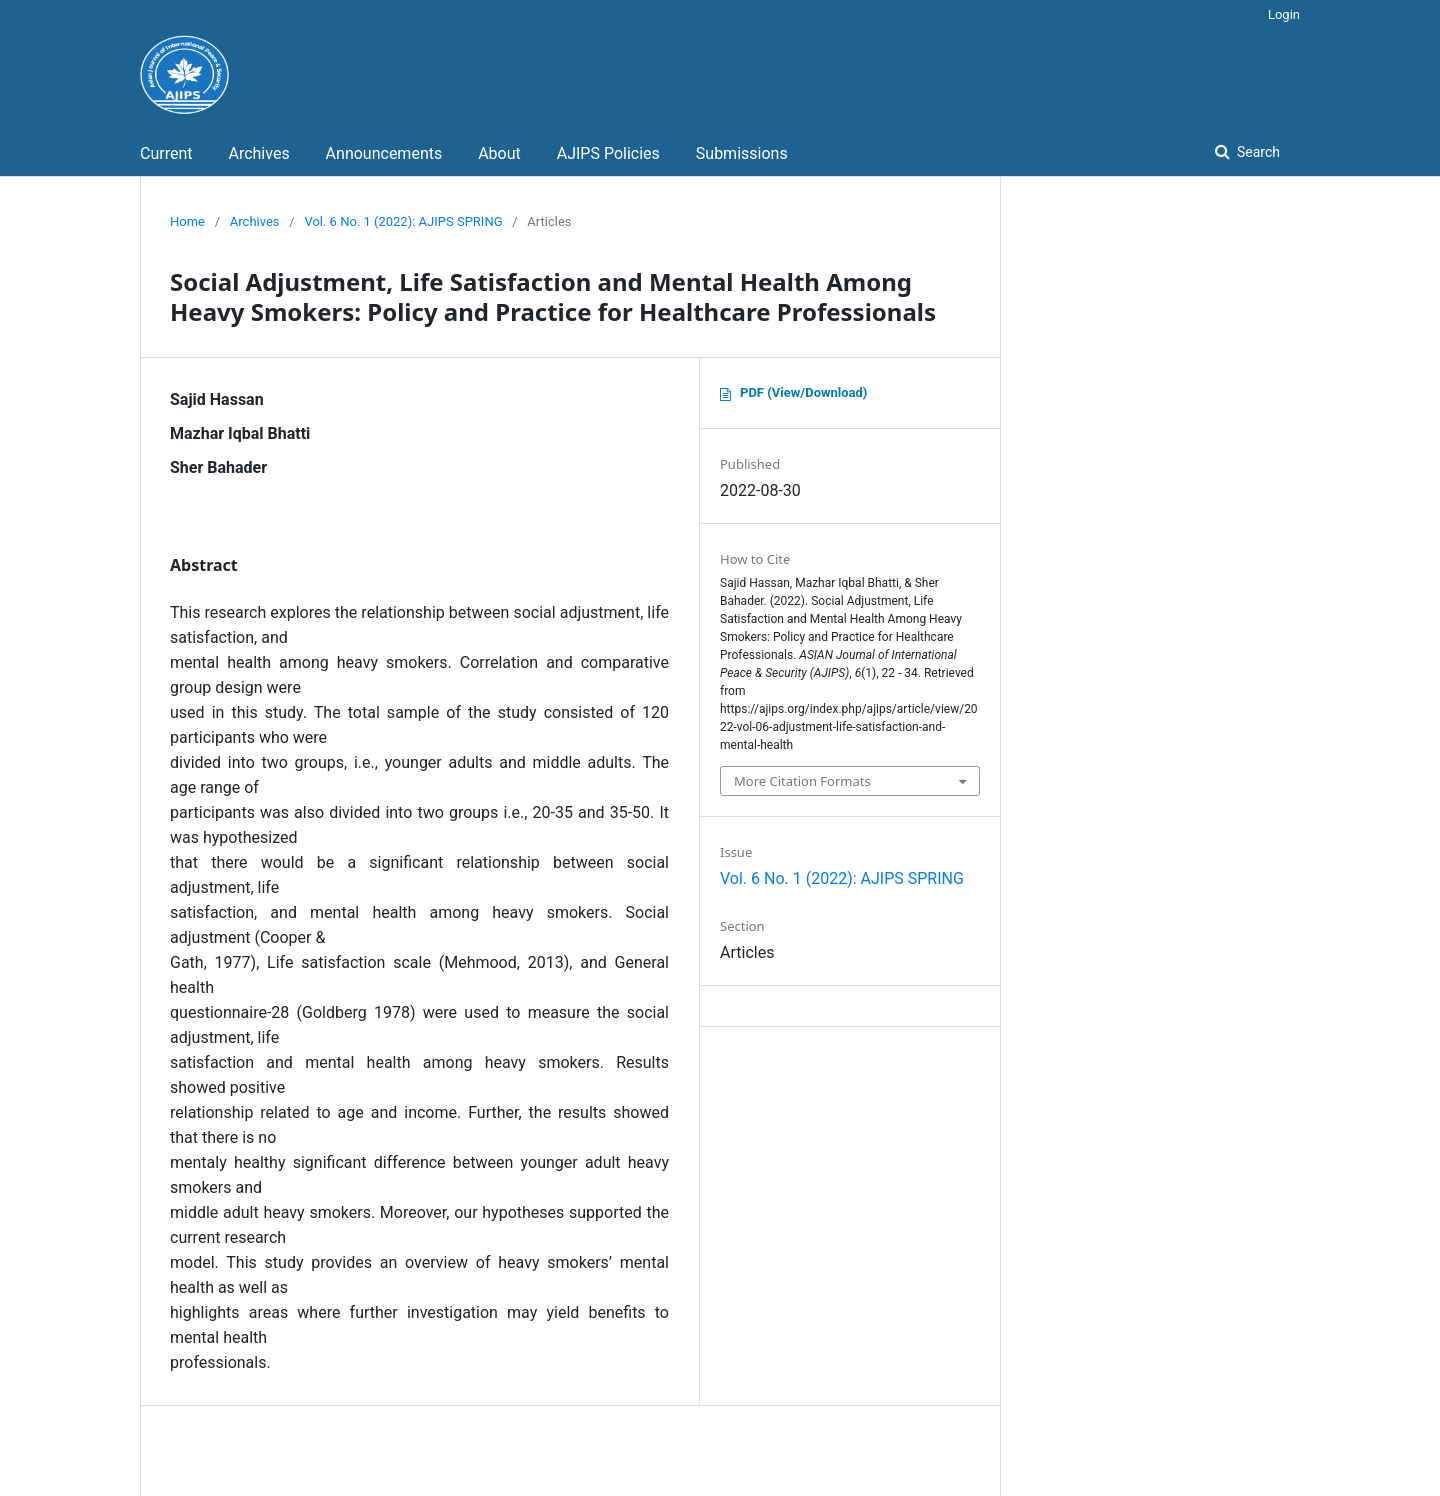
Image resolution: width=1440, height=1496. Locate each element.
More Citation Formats (802, 781)
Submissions (742, 153)
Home (187, 221)
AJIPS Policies (608, 153)
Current (166, 153)
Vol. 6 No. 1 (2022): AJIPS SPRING (403, 221)
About (499, 153)
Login (1284, 14)
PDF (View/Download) (803, 392)
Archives (258, 153)
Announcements (384, 153)
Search (1257, 152)
